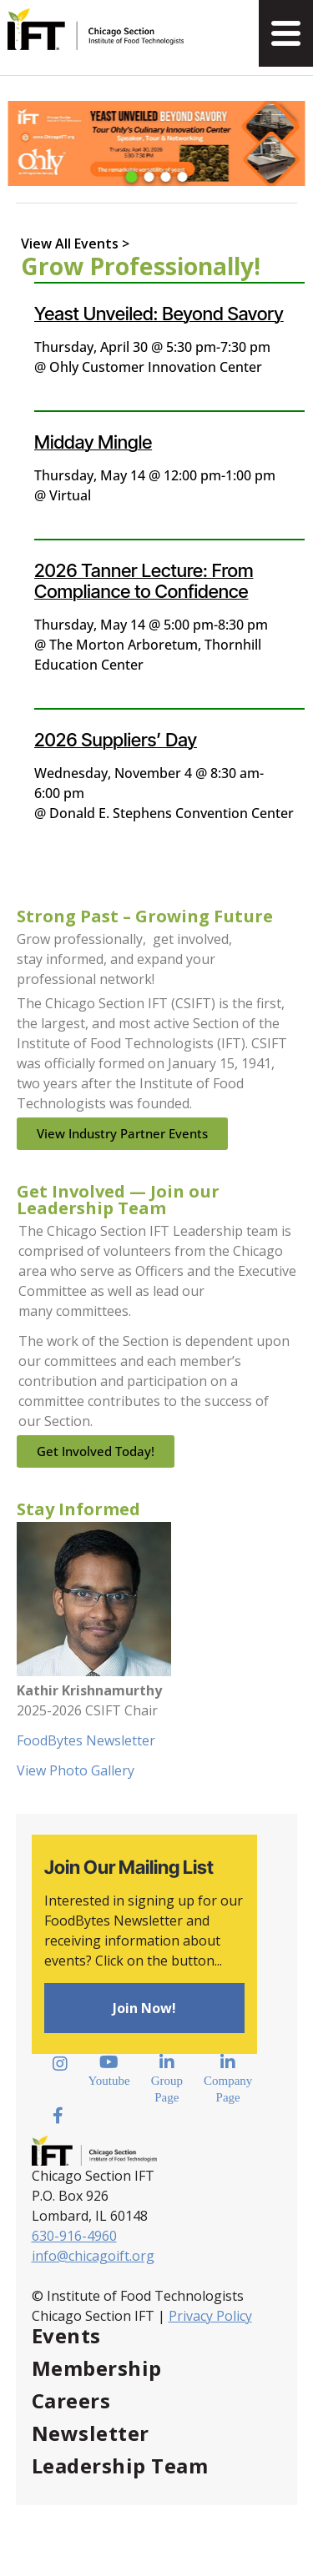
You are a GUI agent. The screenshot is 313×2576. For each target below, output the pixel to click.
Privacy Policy (210, 2316)
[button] (131, 177)
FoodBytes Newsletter (86, 1740)
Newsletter (90, 2433)
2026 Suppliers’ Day (115, 740)
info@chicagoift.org (93, 2256)
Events (66, 2335)
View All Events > (75, 243)
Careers (71, 2400)
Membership (97, 2368)
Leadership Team (120, 2465)
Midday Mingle (93, 442)
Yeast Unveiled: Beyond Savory (159, 313)
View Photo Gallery (75, 1770)
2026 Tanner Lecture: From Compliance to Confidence (143, 581)
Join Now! (144, 2008)
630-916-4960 (74, 2236)
